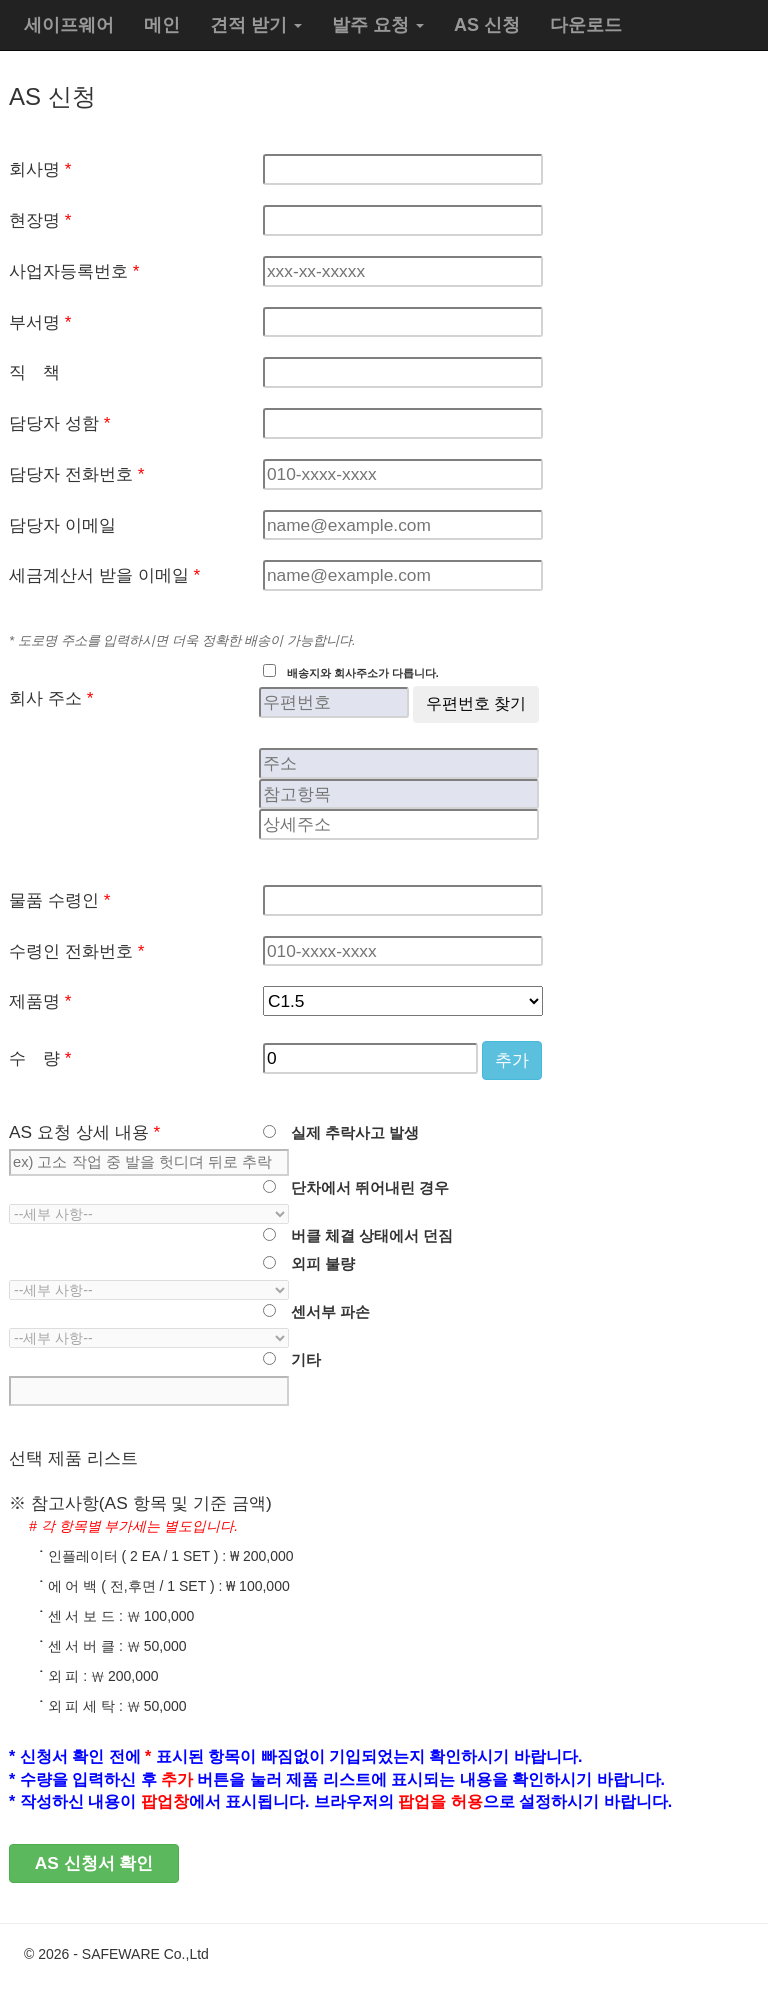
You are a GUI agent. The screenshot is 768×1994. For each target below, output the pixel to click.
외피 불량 (315, 1264)
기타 (298, 1360)
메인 (162, 25)
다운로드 (586, 25)
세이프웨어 (69, 25)
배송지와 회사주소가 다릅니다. (357, 673)
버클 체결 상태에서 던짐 (364, 1236)
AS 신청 (487, 25)
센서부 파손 (323, 1312)
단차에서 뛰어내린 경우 (362, 1188)
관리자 (723, 1954)
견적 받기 (256, 25)
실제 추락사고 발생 (347, 1133)
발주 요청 (378, 25)
